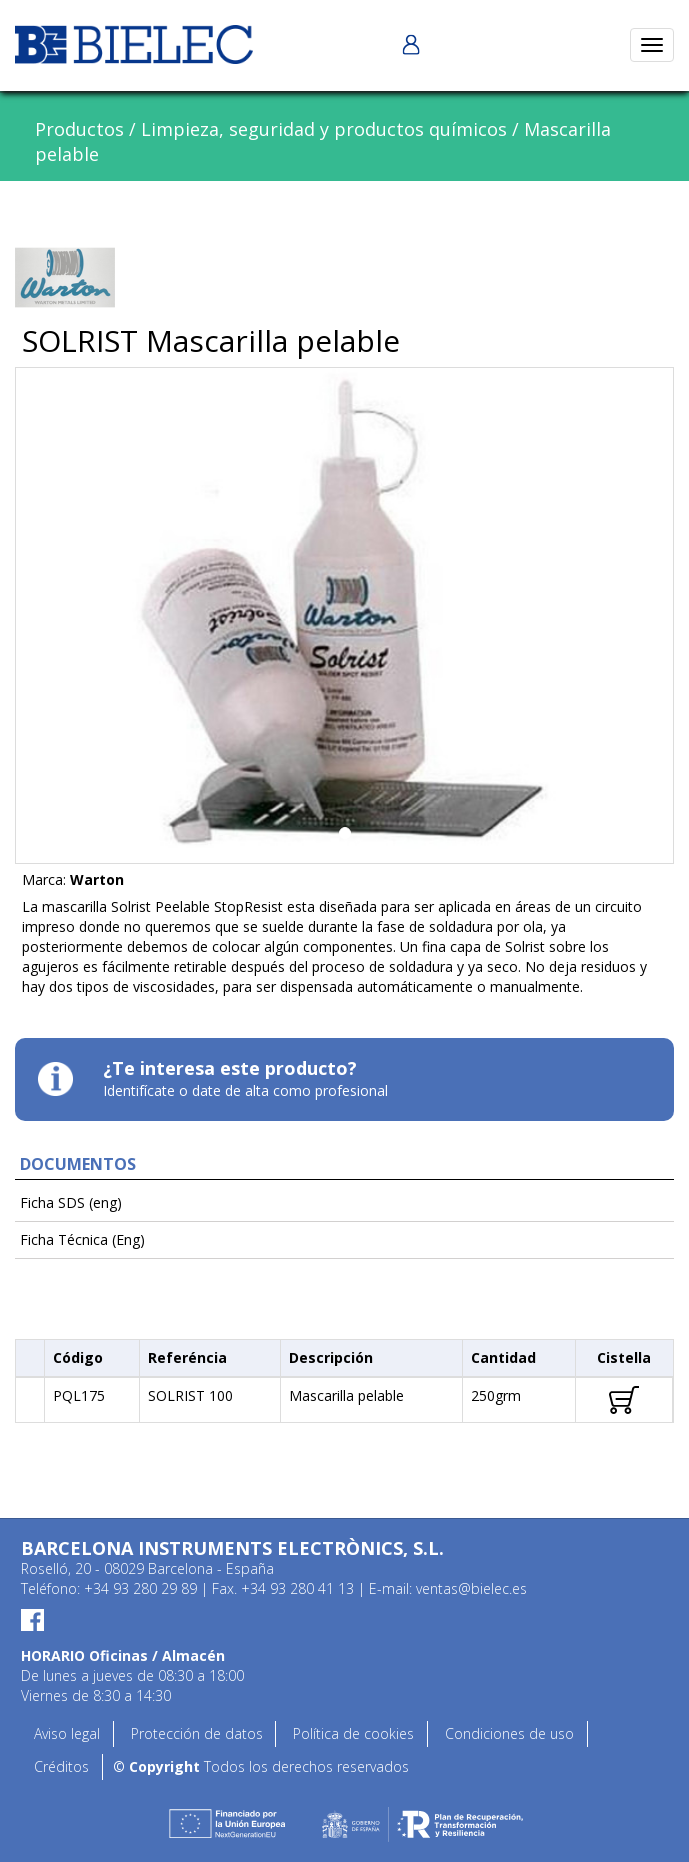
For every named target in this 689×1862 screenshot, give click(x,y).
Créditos (61, 1766)
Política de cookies (353, 1733)
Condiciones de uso (509, 1733)
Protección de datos (197, 1733)
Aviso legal (67, 1733)
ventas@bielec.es (471, 1588)
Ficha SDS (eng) (71, 1202)
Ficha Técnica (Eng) (82, 1239)
